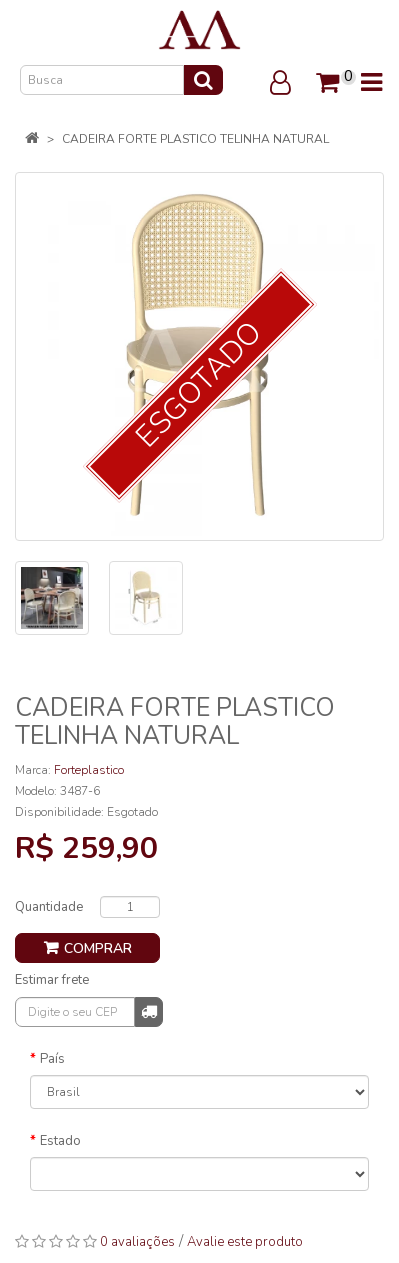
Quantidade (49, 907)
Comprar (98, 948)
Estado (60, 1141)
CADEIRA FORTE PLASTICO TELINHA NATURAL (195, 139)
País (52, 1059)
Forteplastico (89, 770)
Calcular (149, 1011)
